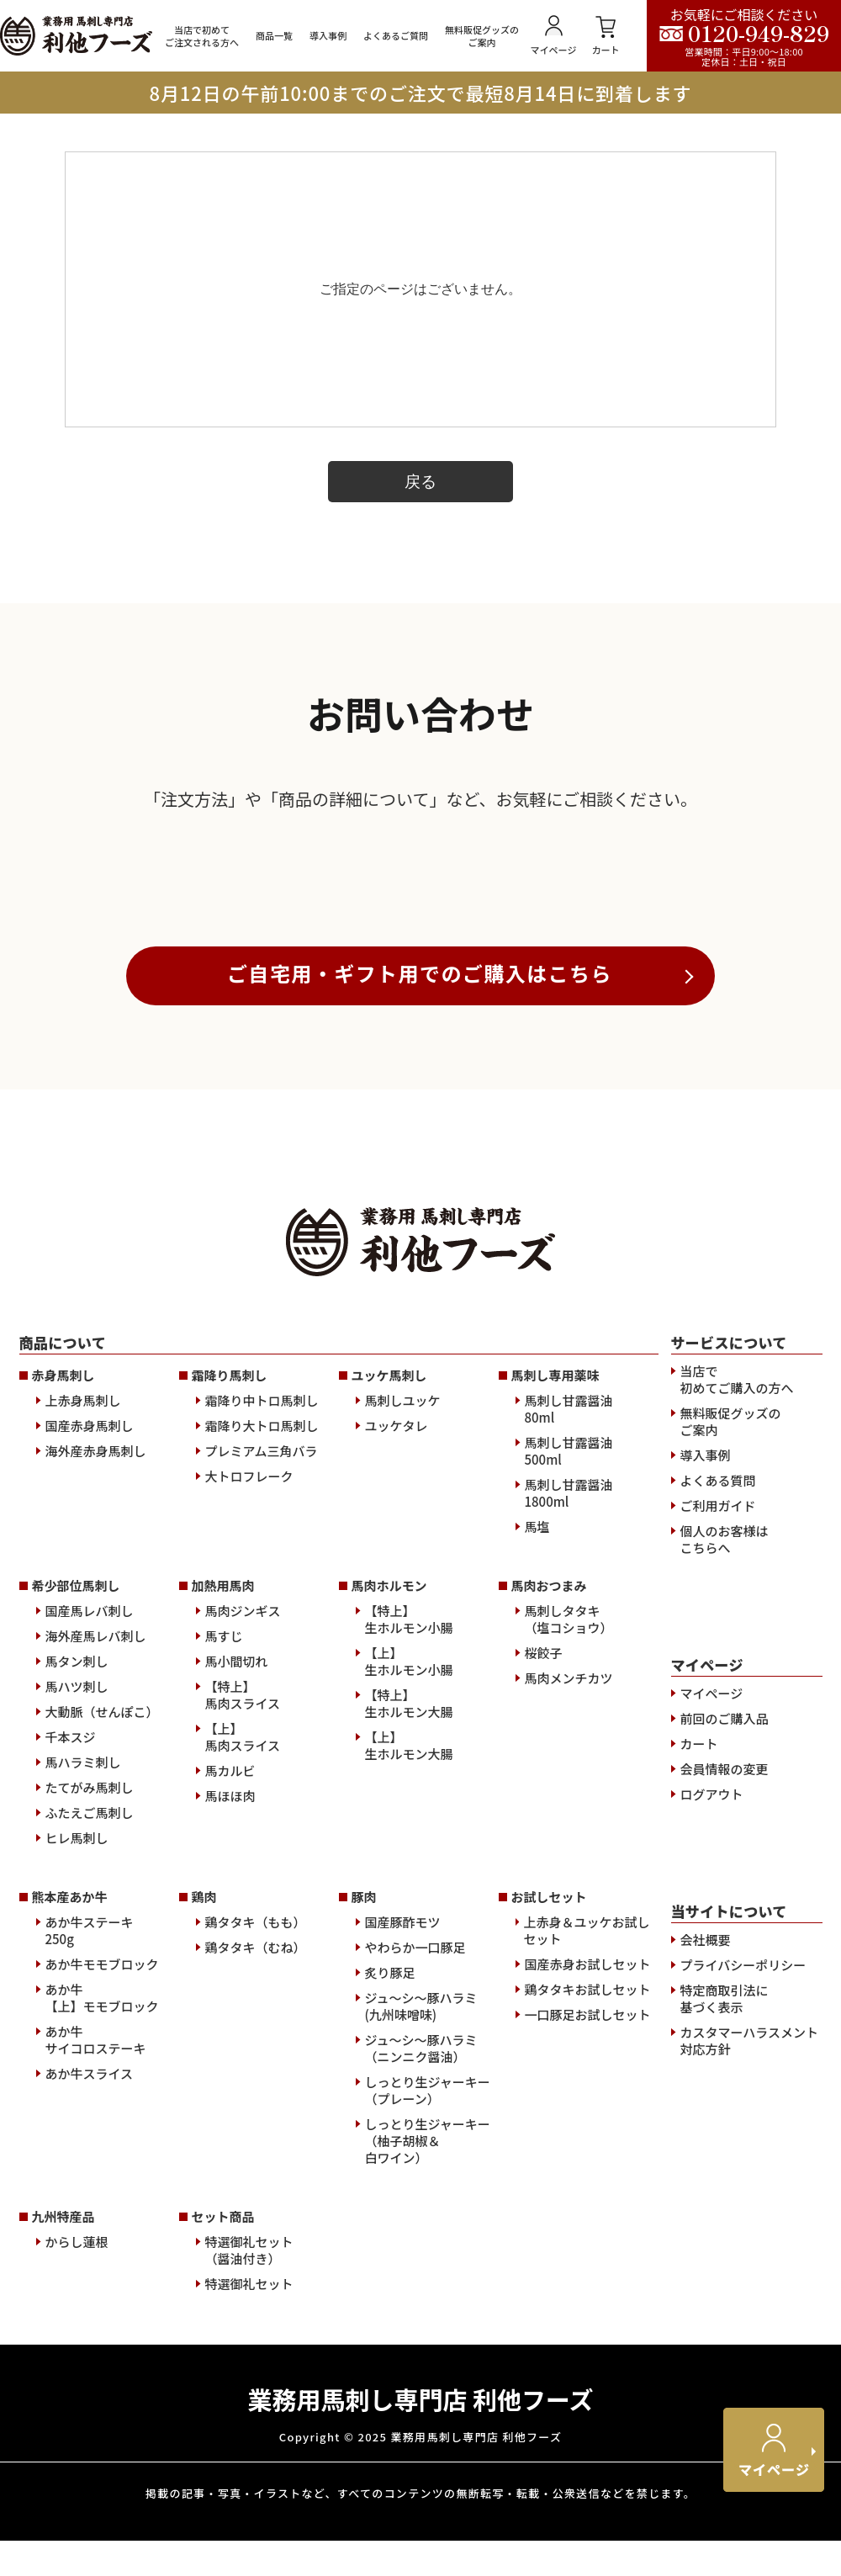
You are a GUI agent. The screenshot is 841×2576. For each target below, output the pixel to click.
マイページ (554, 35)
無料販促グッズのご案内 (482, 36)
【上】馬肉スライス (243, 2055)
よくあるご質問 (395, 35)
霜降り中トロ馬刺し (262, 1718)
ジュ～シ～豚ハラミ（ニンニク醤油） (421, 2366)
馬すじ (224, 1954)
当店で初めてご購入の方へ (737, 1698)
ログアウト (711, 2112)
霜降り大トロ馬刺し (262, 1744)
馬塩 (537, 1845)
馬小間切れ (236, 1979)
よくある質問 (718, 1798)
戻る (420, 481)
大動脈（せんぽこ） (102, 2030)
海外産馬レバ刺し (95, 1954)
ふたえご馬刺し (89, 2131)
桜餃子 (544, 1971)
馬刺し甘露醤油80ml (569, 1727)
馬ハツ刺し (76, 2004)
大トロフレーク (249, 1794)
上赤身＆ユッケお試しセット (586, 2249)
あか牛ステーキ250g (89, 2249)
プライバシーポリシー (743, 2283)
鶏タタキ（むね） (255, 2265)
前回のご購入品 (724, 2036)
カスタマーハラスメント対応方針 (749, 2359)
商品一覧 (274, 35)
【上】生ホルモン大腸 (409, 2063)
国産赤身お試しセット (588, 2282)
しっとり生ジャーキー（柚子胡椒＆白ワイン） (427, 2459)
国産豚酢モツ (403, 2240)
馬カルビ (230, 2088)
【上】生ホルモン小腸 (409, 1979)
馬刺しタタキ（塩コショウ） (569, 1937)
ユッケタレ (396, 1744)
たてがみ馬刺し (89, 2105)
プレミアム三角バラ (261, 1769)
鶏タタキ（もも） (255, 2240)
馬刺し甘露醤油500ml (569, 1769)
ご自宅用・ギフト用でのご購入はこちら (419, 1291)
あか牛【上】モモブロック (102, 2316)
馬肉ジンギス (243, 1929)
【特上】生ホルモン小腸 (409, 1937)
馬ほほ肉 (230, 2114)
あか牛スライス (89, 2391)
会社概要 (705, 2258)
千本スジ (70, 2055)
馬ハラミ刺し (83, 2080)
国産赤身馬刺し (89, 1744)
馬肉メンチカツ (569, 1996)
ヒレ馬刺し (76, 2156)
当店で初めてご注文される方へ (202, 36)
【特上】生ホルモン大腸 (409, 2021)
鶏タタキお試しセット (588, 2307)
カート (606, 36)
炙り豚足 (390, 2290)
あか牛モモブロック (102, 2282)
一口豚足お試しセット (588, 2332)
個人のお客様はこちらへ (724, 1857)
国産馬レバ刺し (89, 1929)
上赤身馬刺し (83, 1718)
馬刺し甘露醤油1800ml (569, 1811)
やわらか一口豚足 (415, 2265)
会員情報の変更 (724, 2087)
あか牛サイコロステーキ (95, 2358)
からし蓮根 (76, 2560)
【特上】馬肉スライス (243, 2013)
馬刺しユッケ (403, 1718)
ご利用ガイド (718, 1823)
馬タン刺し (76, 1979)
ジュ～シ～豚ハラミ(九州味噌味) (421, 2324)
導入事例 (327, 35)
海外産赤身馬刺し (95, 1769)
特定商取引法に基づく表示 (724, 2317)
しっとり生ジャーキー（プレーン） (427, 2408)
